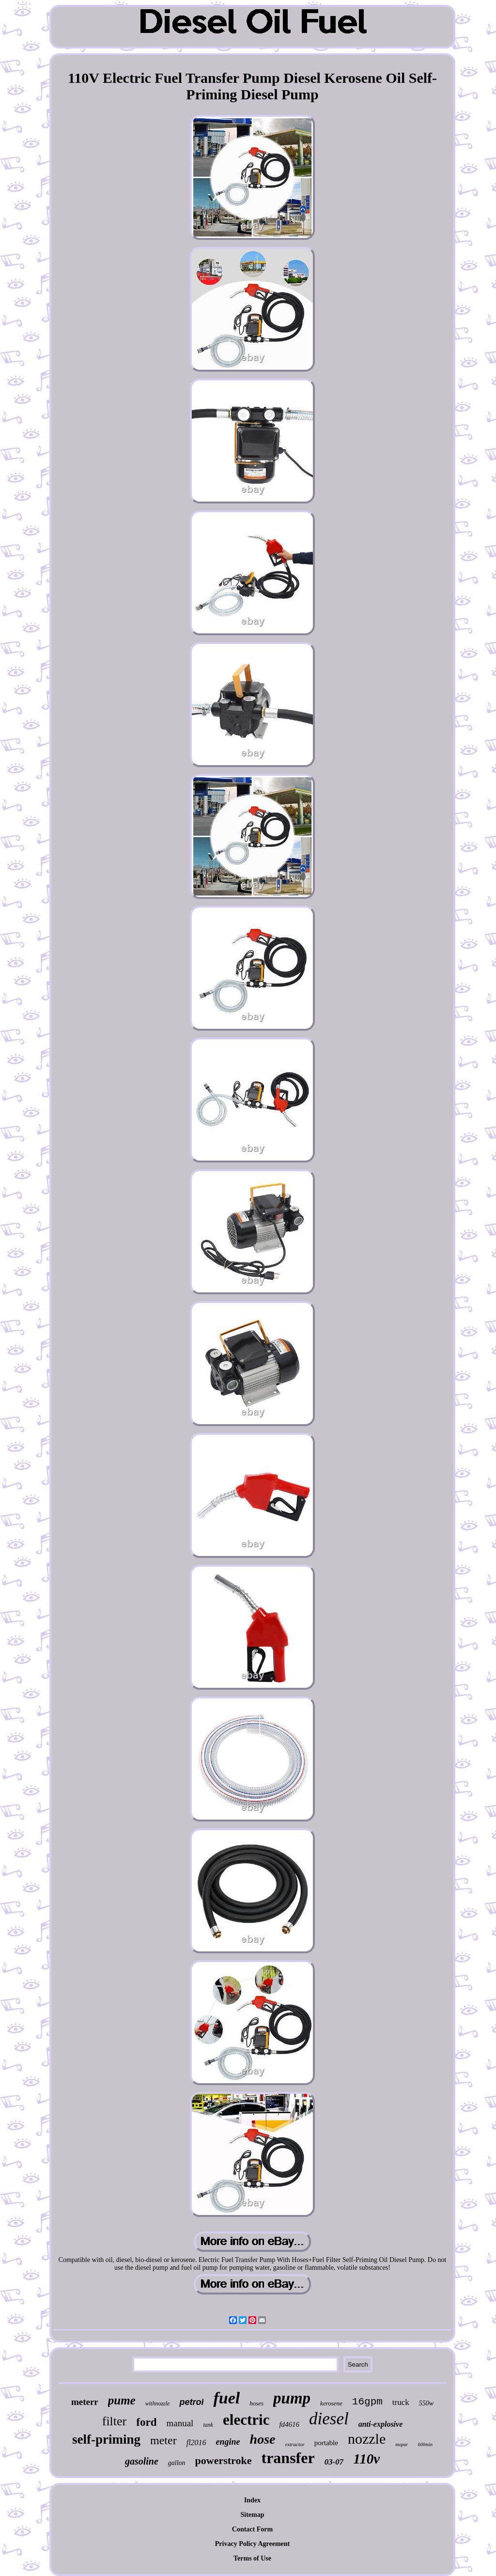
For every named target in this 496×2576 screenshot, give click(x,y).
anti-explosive (380, 2424)
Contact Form (252, 2529)
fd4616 (289, 2424)
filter (114, 2421)
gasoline (141, 2461)
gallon (177, 2462)
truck (400, 2402)
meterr (84, 2402)
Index (252, 2500)
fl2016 (196, 2442)
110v (366, 2458)
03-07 (334, 2461)
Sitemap (252, 2514)
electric (246, 2419)
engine (228, 2442)
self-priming (106, 2439)
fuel (226, 2398)
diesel (329, 2418)
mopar (401, 2444)
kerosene (331, 2403)
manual (179, 2423)
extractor (295, 2444)
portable (326, 2443)
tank (208, 2424)
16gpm (367, 2401)
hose (263, 2439)
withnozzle (157, 2403)
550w (426, 2403)
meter (163, 2440)
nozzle (367, 2439)
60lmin (425, 2444)
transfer (287, 2457)
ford (146, 2422)
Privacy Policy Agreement (252, 2543)
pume (122, 2400)
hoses (256, 2403)
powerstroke (223, 2460)
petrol (191, 2402)
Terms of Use (252, 2558)
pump (291, 2398)
